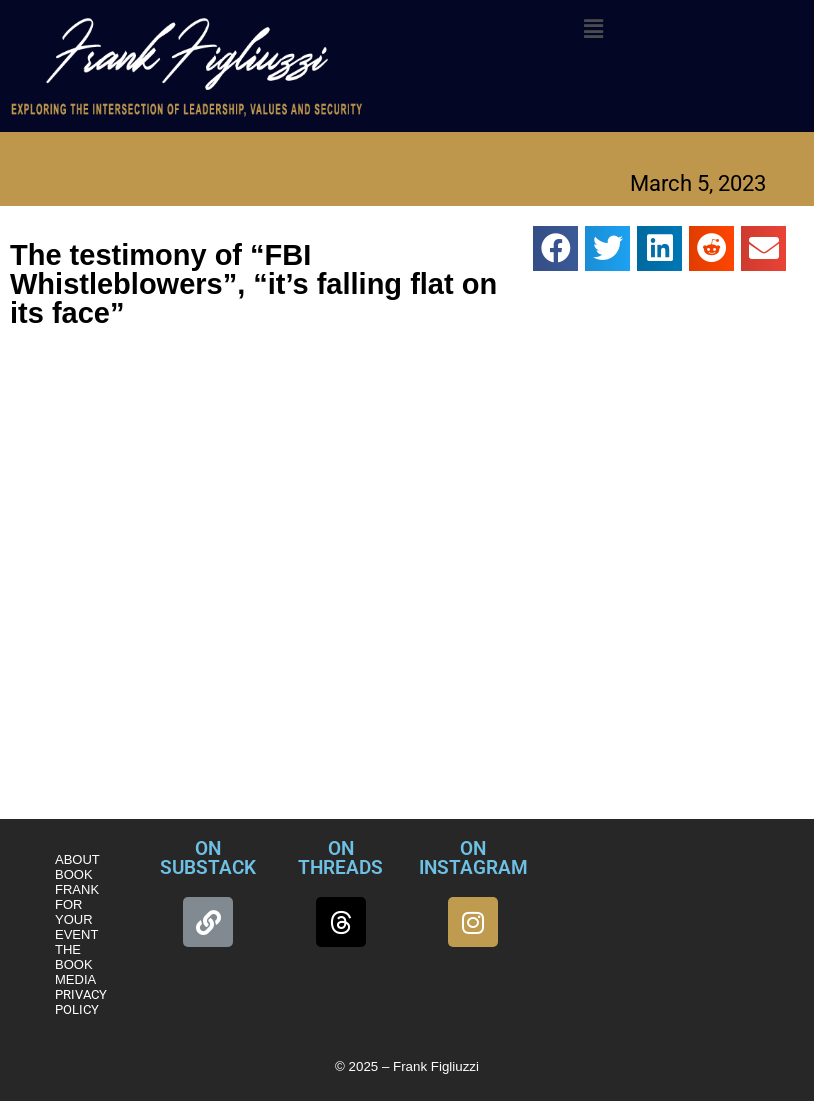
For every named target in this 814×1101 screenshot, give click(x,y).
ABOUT (77, 859)
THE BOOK (74, 957)
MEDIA (75, 979)
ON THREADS (340, 858)
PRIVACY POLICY (81, 1002)
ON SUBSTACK (208, 858)
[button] (594, 29)
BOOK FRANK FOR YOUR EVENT (77, 904)
